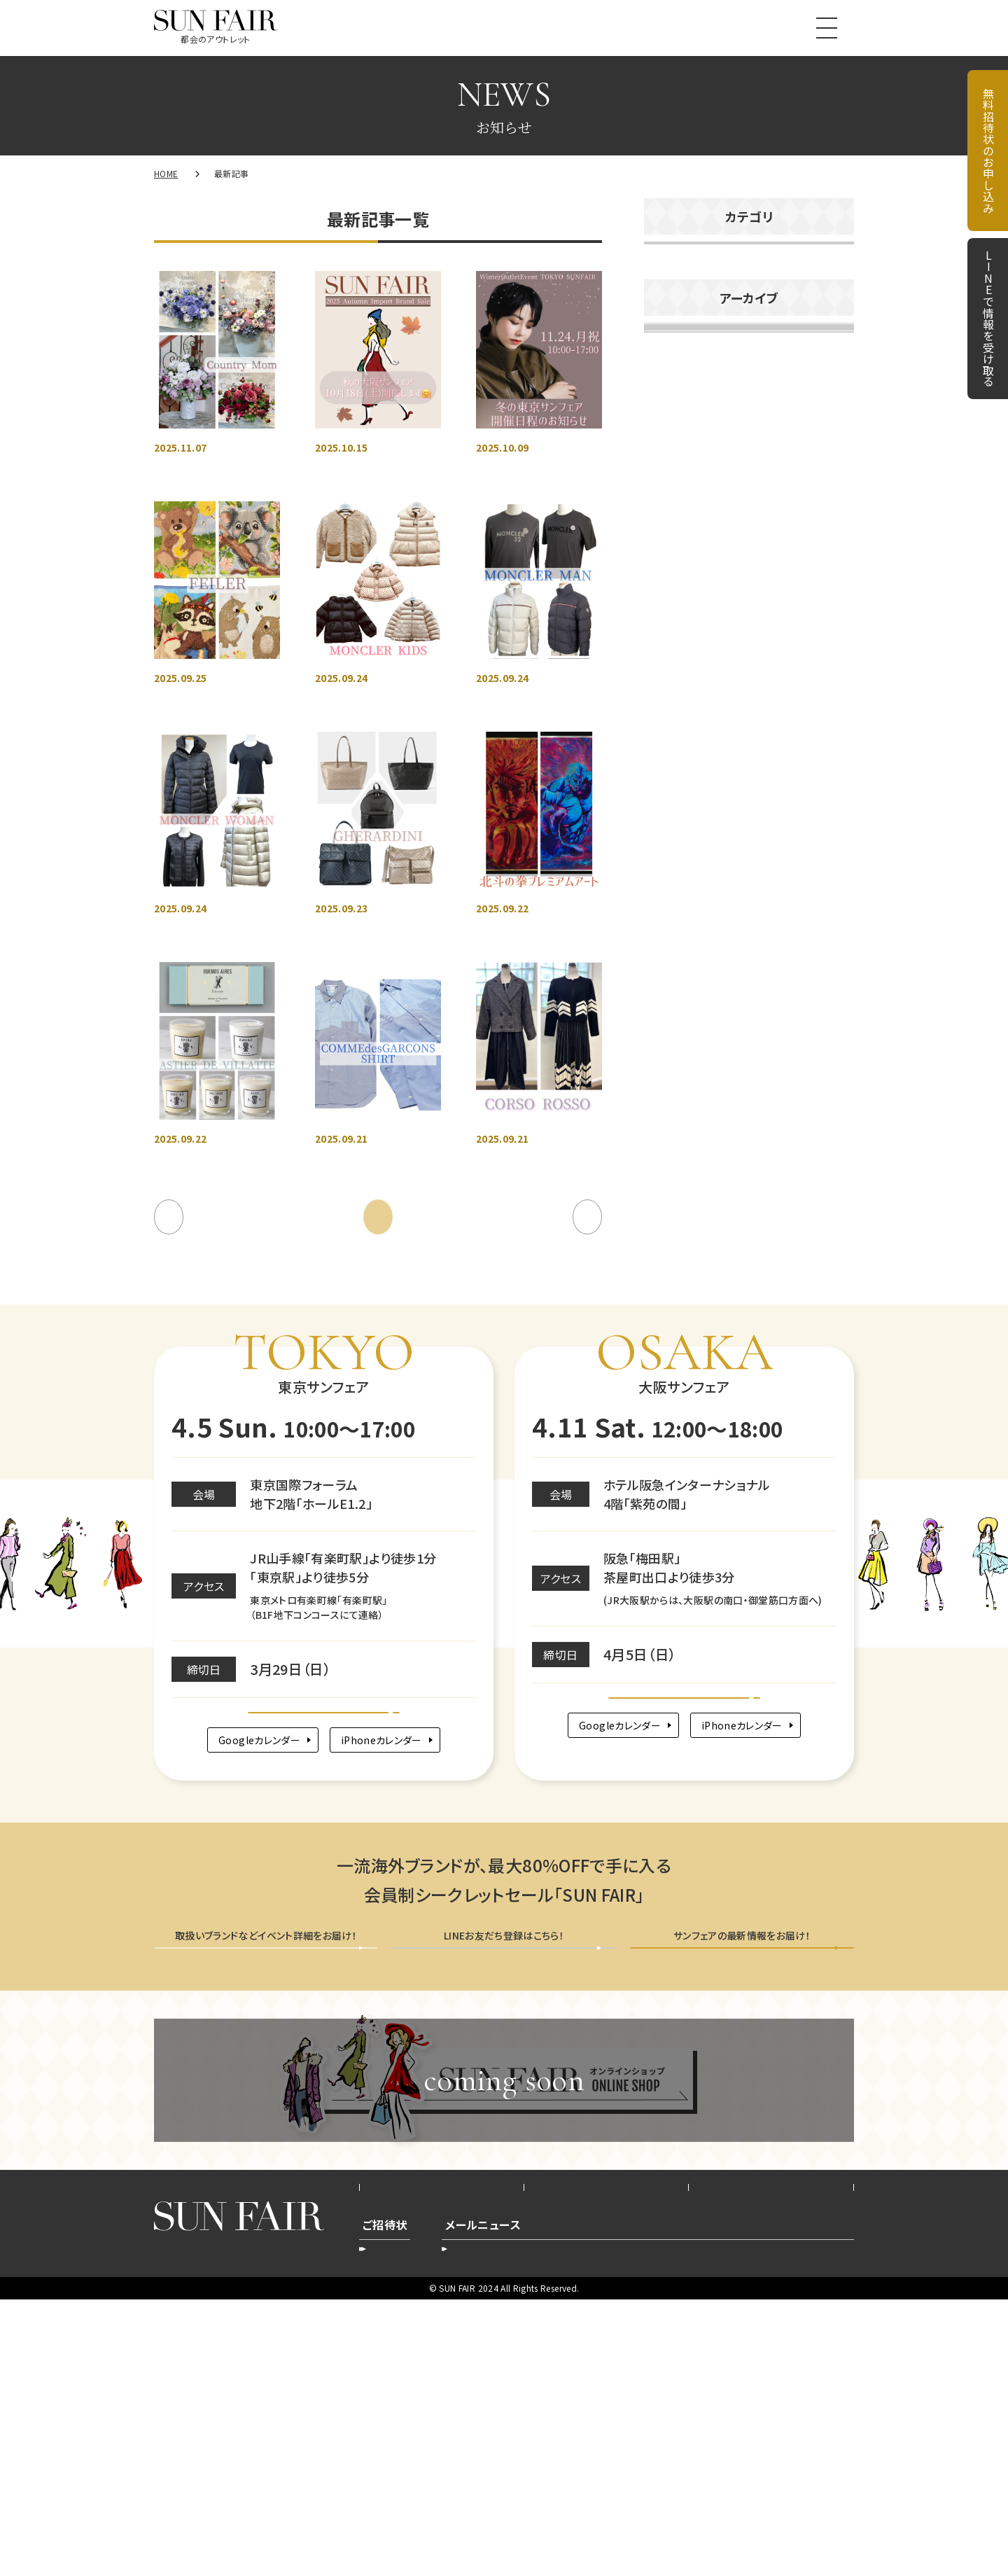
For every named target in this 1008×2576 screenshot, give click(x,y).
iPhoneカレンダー (390, 1951)
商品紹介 (677, 341)
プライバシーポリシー (606, 2449)
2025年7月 (678, 872)
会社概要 (441, 2449)
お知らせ (675, 261)
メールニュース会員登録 (742, 2185)
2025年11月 (682, 706)
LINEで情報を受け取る (988, 318)
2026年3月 (678, 541)
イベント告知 (686, 301)
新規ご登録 (681, 2520)
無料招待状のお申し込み (988, 151)
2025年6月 (678, 913)
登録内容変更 (493, 2520)
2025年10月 (682, 748)
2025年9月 (678, 789)
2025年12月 (682, 665)
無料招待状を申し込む (266, 2185)
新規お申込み (402, 2520)
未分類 (671, 381)
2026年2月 (678, 582)
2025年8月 (678, 830)
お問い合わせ (771, 2449)
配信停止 (756, 2520)
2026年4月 (678, 500)
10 (537, 1393)
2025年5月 (678, 954)
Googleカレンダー (246, 1951)
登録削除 (574, 2520)
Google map (323, 1904)
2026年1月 (678, 624)
